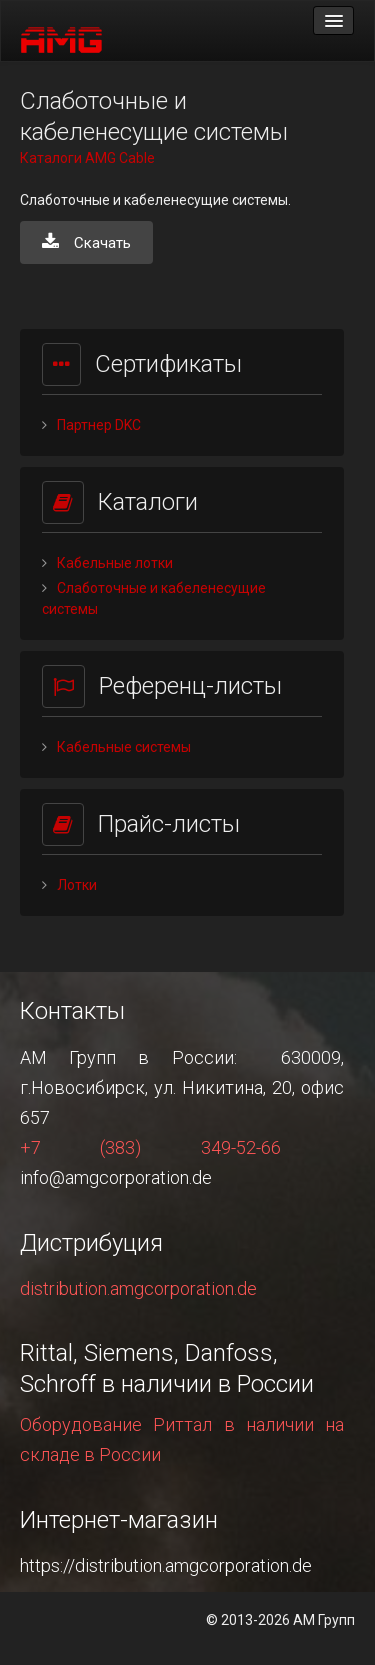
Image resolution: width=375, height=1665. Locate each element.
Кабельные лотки (115, 563)
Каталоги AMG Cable (87, 158)
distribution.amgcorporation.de (138, 1288)
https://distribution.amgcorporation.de (166, 1565)
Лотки (77, 885)
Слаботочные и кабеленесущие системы (154, 598)
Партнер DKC (99, 425)
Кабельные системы (124, 747)
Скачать (86, 242)
